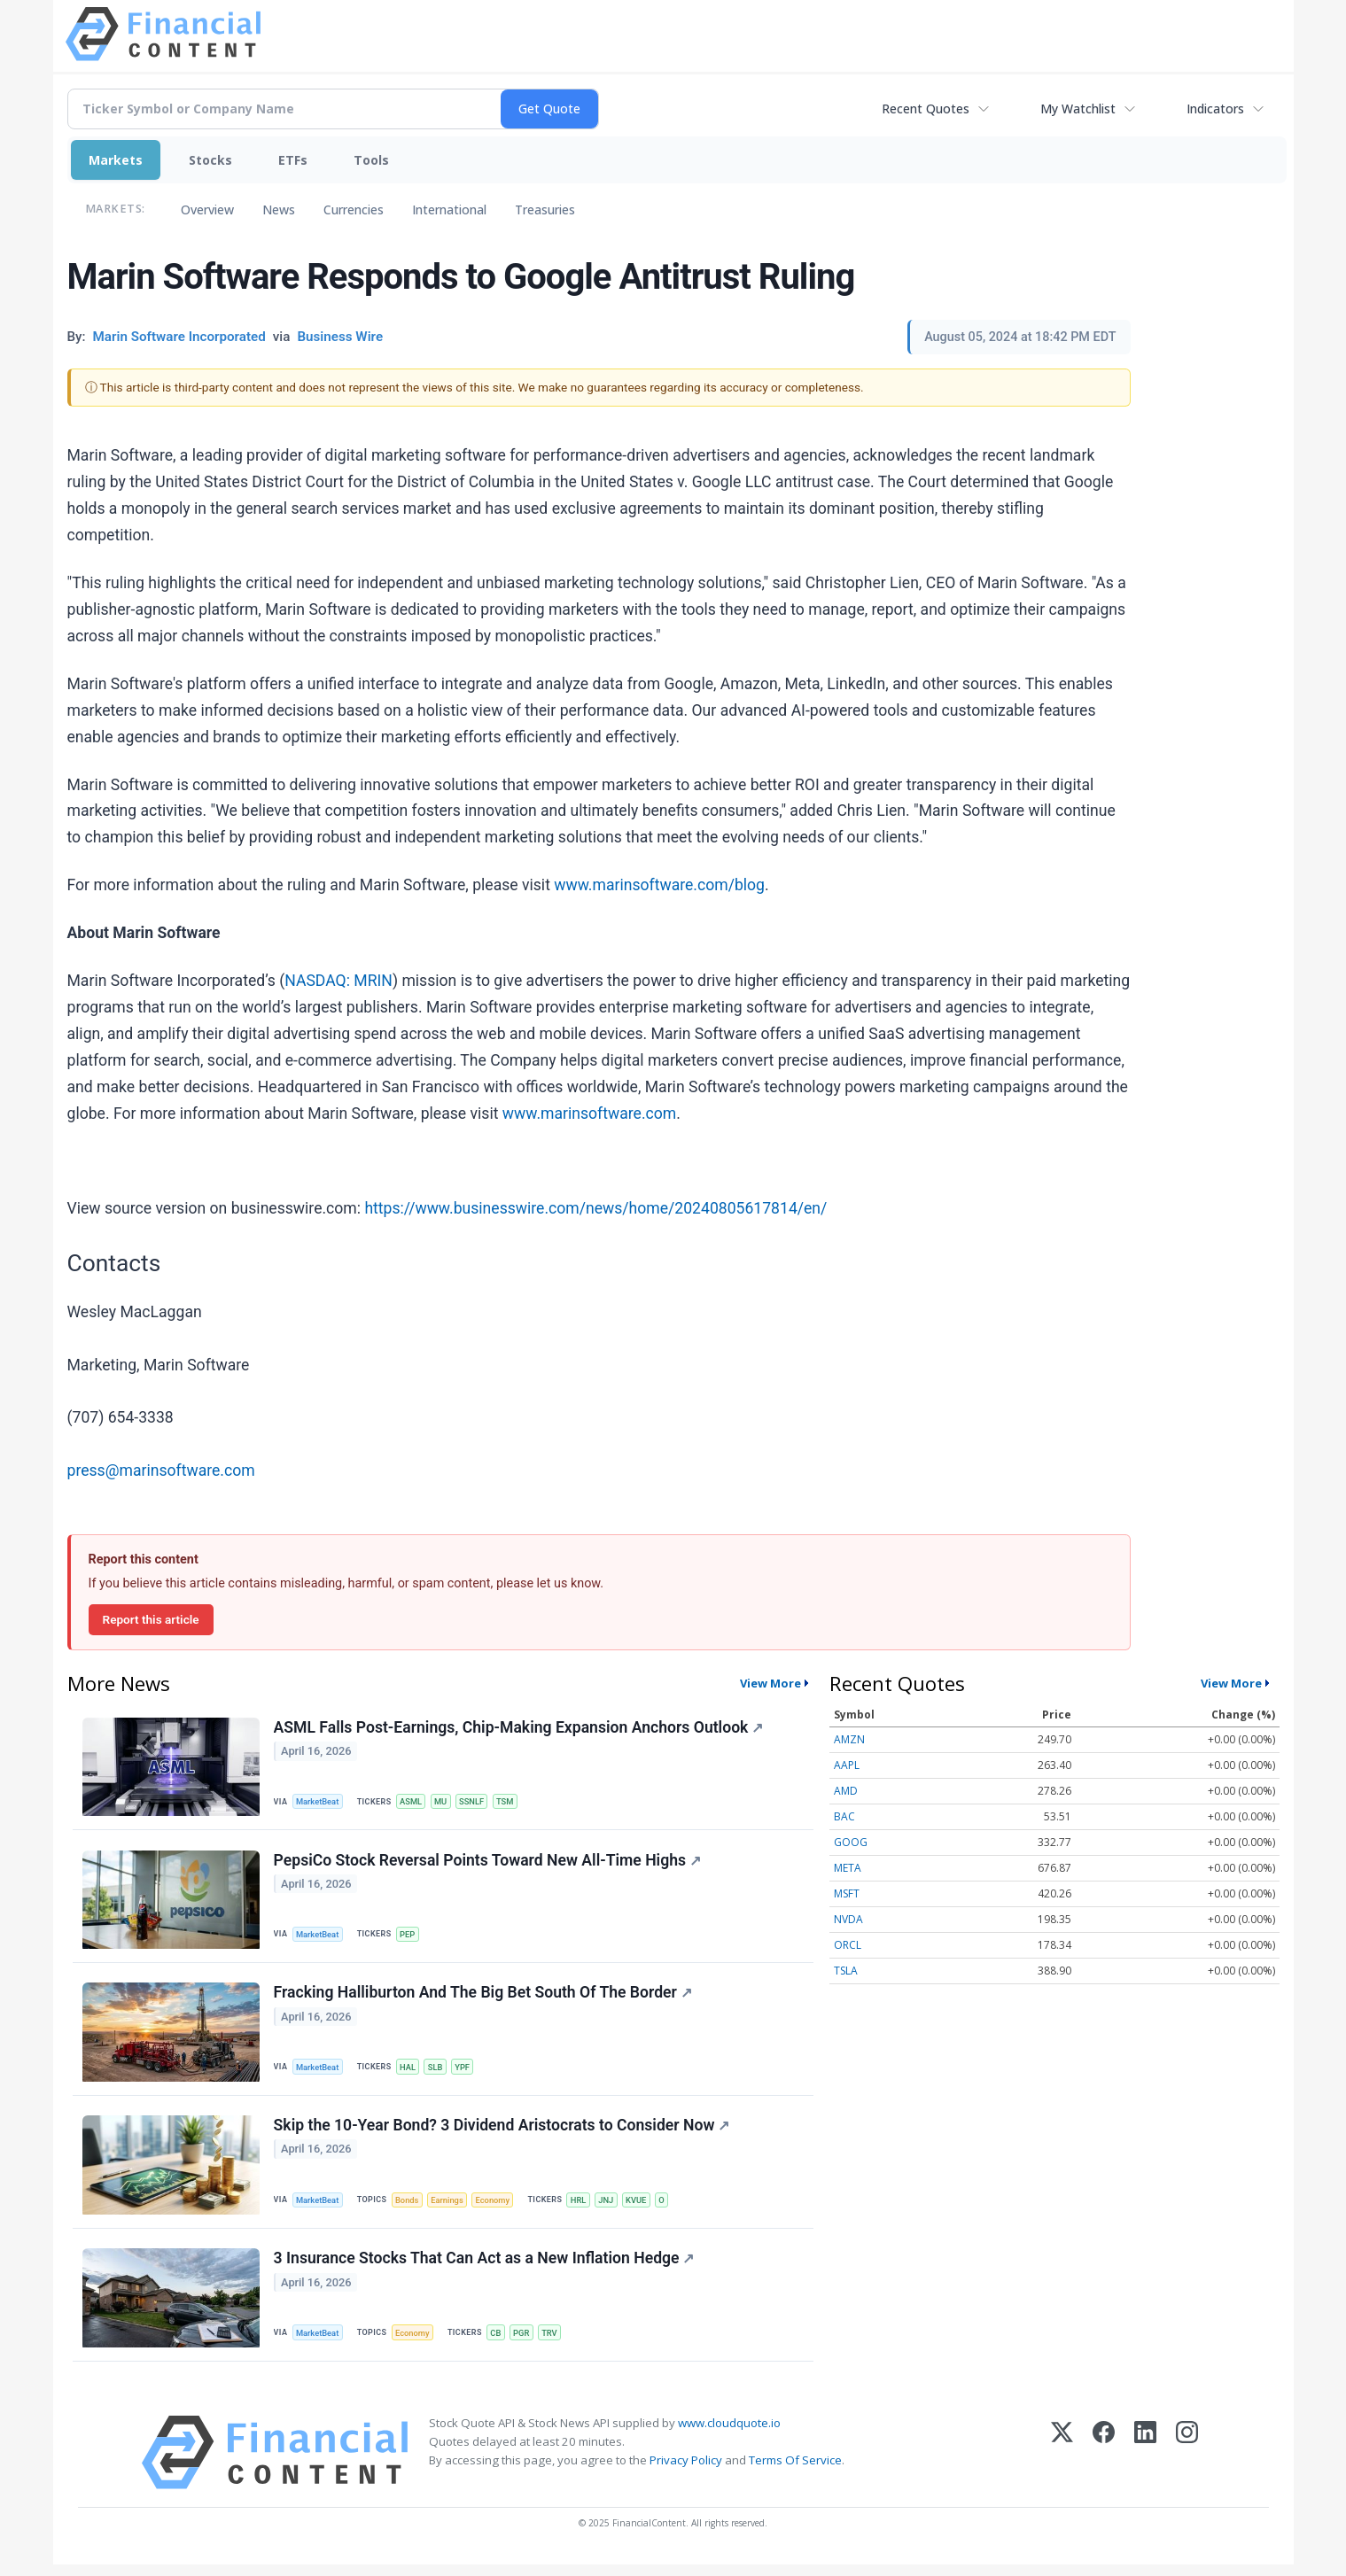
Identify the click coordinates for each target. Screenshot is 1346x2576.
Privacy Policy (686, 2471)
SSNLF (478, 1802)
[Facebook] (1103, 2463)
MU (445, 1802)
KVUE (646, 2207)
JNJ (615, 2207)
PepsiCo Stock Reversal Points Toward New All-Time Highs (488, 1863)
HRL (587, 2207)
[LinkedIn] (1145, 2463)
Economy (499, 2207)
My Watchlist (1078, 108)
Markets (116, 159)
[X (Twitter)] (1062, 2463)
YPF (468, 2071)
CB (500, 2342)
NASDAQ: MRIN (338, 980)
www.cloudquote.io (729, 2434)
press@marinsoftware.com (161, 1470)
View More (770, 1683)
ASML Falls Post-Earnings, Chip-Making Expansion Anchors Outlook (520, 1728)
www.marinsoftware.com (589, 1113)
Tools (371, 159)
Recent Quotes (925, 108)
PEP (411, 1937)
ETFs (292, 159)
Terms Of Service (795, 2471)
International (449, 209)
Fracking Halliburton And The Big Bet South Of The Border (484, 1998)
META (847, 1867)
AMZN (849, 1739)
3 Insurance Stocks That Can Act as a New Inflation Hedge (485, 2268)
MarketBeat (319, 1802)
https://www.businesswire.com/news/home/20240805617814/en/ (595, 1208)
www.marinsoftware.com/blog (659, 885)
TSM (512, 1802)
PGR (527, 2342)
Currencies (353, 209)
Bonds (411, 2207)
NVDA (848, 1919)
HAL (411, 2071)
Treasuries (545, 209)
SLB (439, 2071)
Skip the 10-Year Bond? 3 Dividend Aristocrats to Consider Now (503, 2133)
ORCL (847, 1944)
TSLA (846, 1970)
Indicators (1215, 108)
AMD (846, 1790)
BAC (844, 1816)
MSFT (847, 1893)
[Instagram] (1187, 2463)
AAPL (847, 1765)
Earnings (453, 2207)
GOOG (851, 1842)
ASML (414, 1802)
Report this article (151, 1619)
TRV (557, 2342)
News (278, 209)
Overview (207, 209)
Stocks (210, 159)
